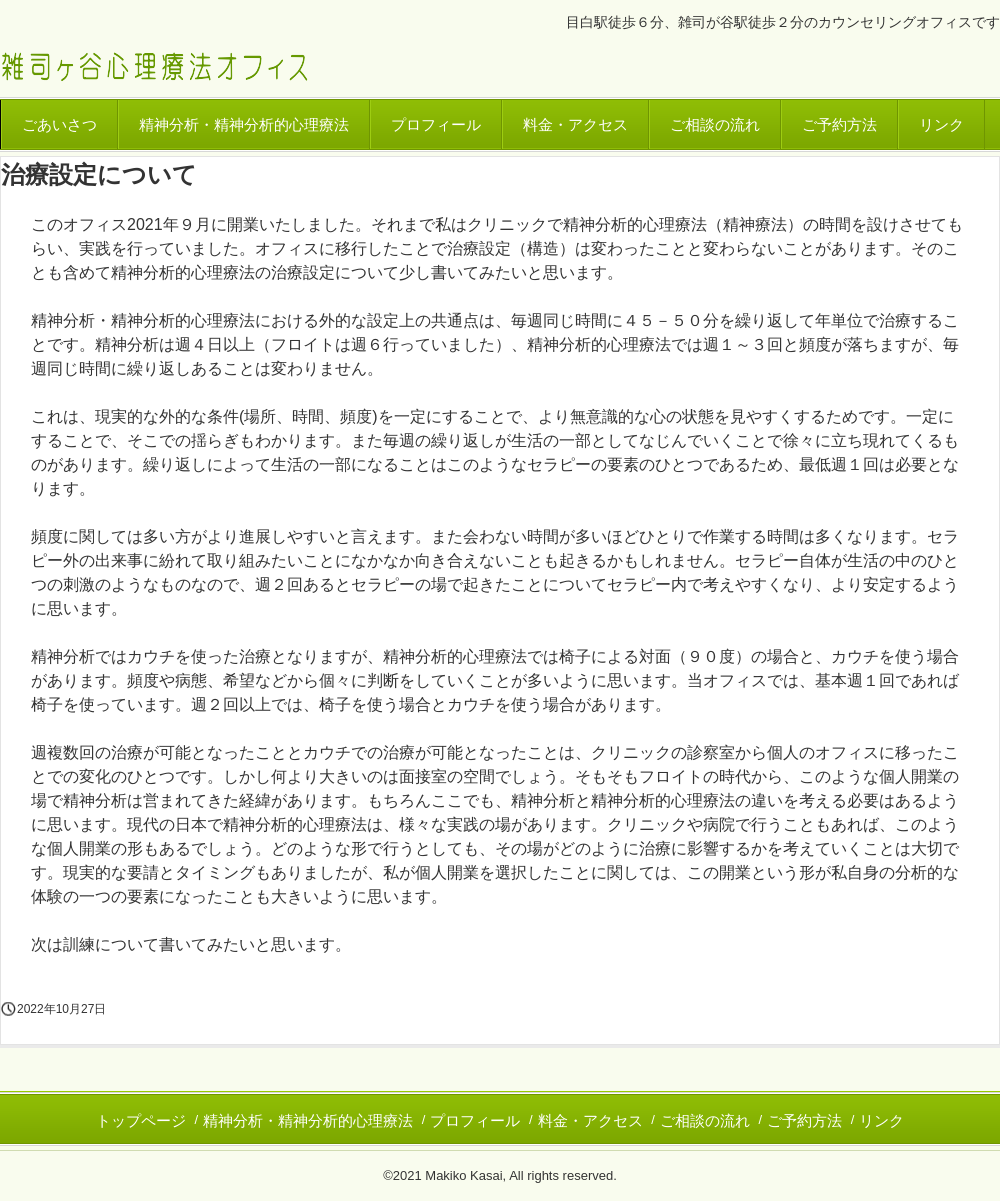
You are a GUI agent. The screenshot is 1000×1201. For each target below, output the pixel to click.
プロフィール (436, 124)
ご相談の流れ (715, 124)
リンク (941, 124)
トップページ (141, 1120)
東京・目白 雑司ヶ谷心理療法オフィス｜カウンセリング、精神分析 (154, 68)
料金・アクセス (575, 124)
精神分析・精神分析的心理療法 (244, 124)
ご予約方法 (839, 124)
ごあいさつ (59, 124)
